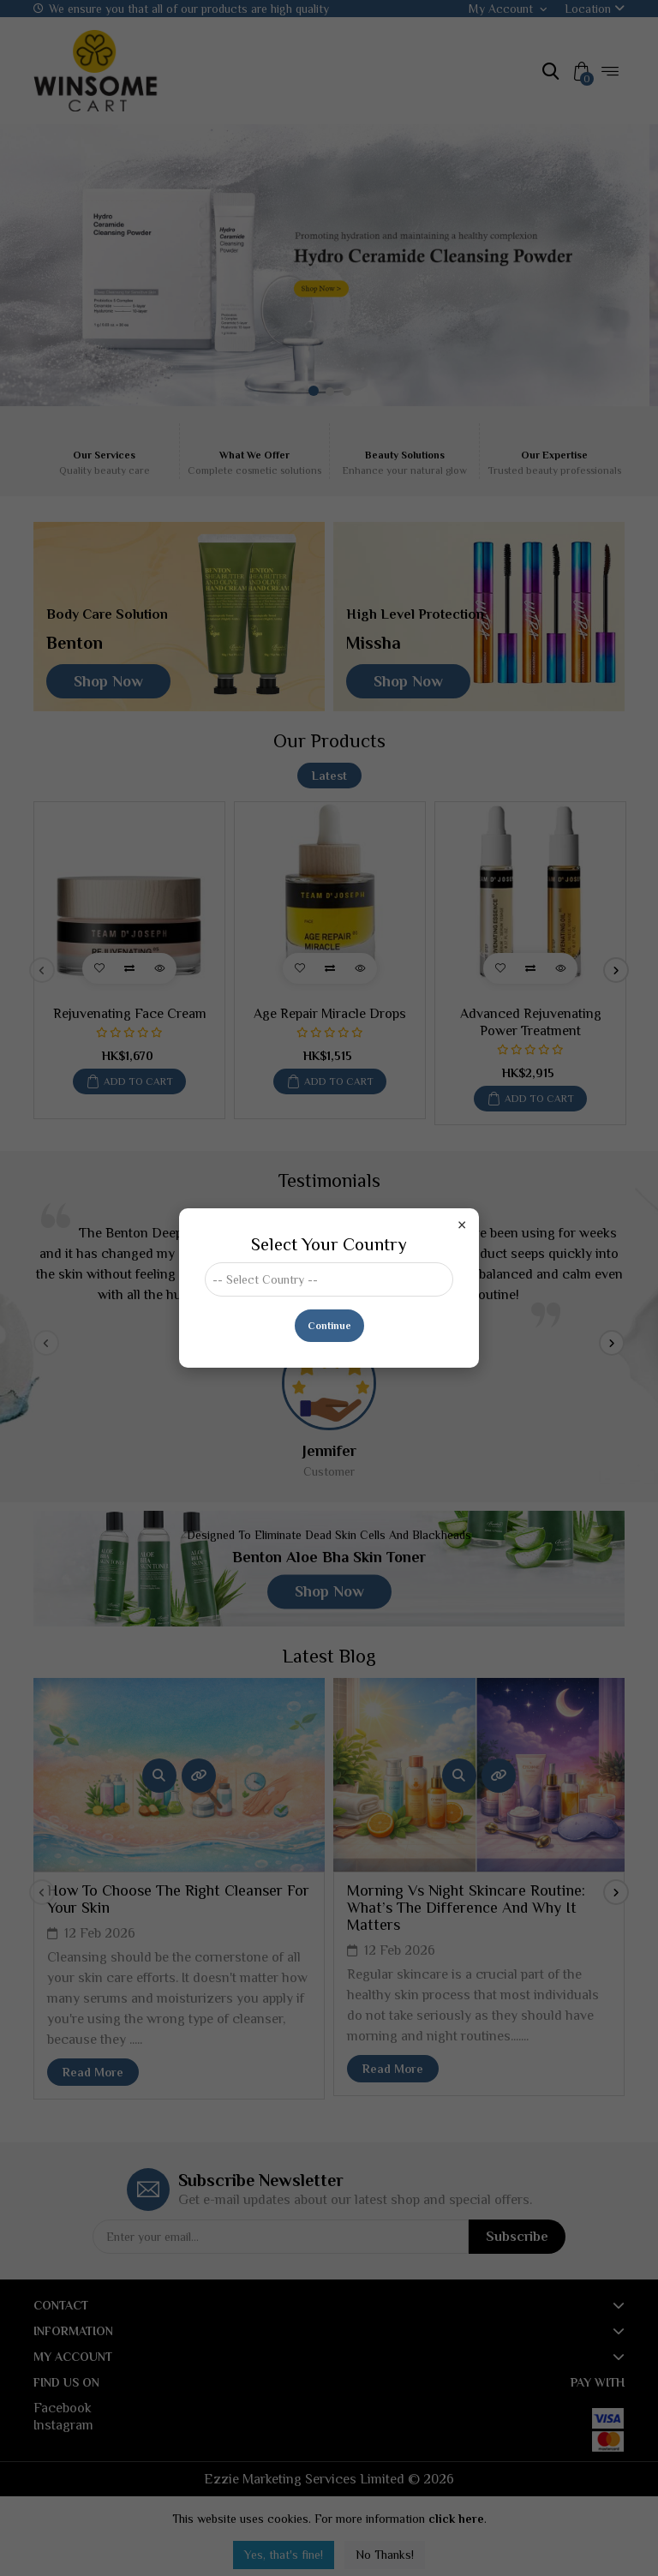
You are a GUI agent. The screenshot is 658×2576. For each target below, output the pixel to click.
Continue (329, 1326)
